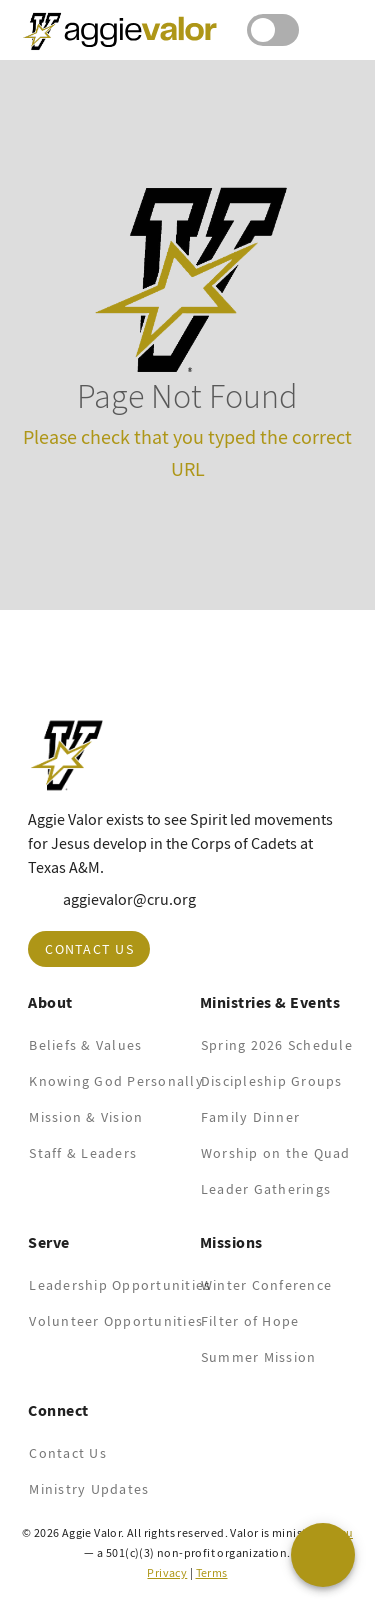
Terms (212, 1573)
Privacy (167, 1573)
